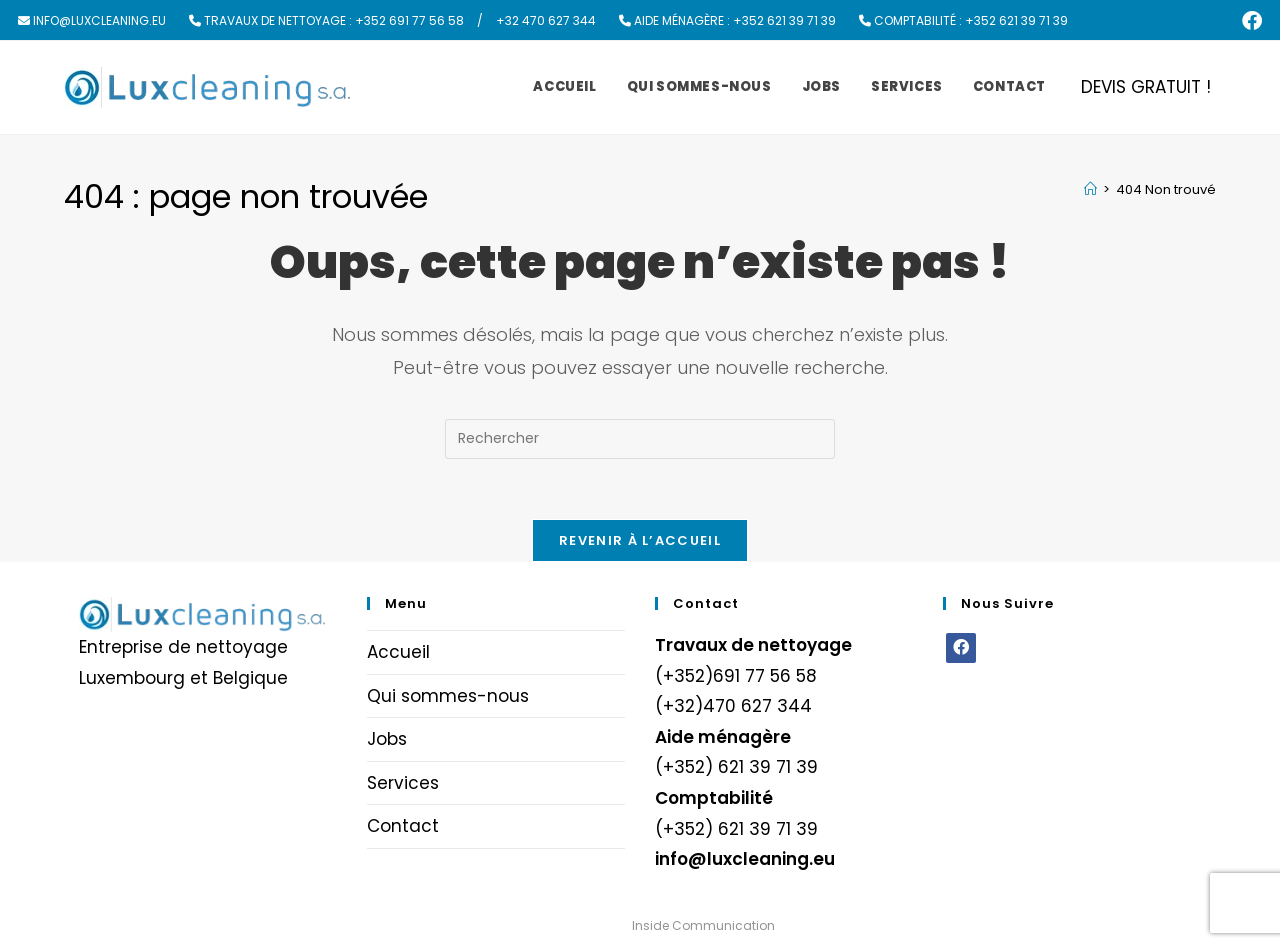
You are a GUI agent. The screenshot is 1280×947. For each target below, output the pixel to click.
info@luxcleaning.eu (93, 20)
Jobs (387, 739)
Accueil (398, 652)
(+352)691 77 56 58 (736, 676)
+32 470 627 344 (546, 20)
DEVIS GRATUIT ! (1146, 87)
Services (403, 783)
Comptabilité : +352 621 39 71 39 (963, 20)
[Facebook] (961, 648)
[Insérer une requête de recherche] (640, 439)
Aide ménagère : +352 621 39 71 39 (729, 20)
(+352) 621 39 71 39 (736, 767)
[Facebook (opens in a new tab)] (1249, 21)
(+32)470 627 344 (733, 706)
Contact (403, 826)
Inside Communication (703, 925)
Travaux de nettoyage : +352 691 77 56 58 (328, 20)
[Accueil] (1090, 189)
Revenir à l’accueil (640, 540)
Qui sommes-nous (448, 696)
